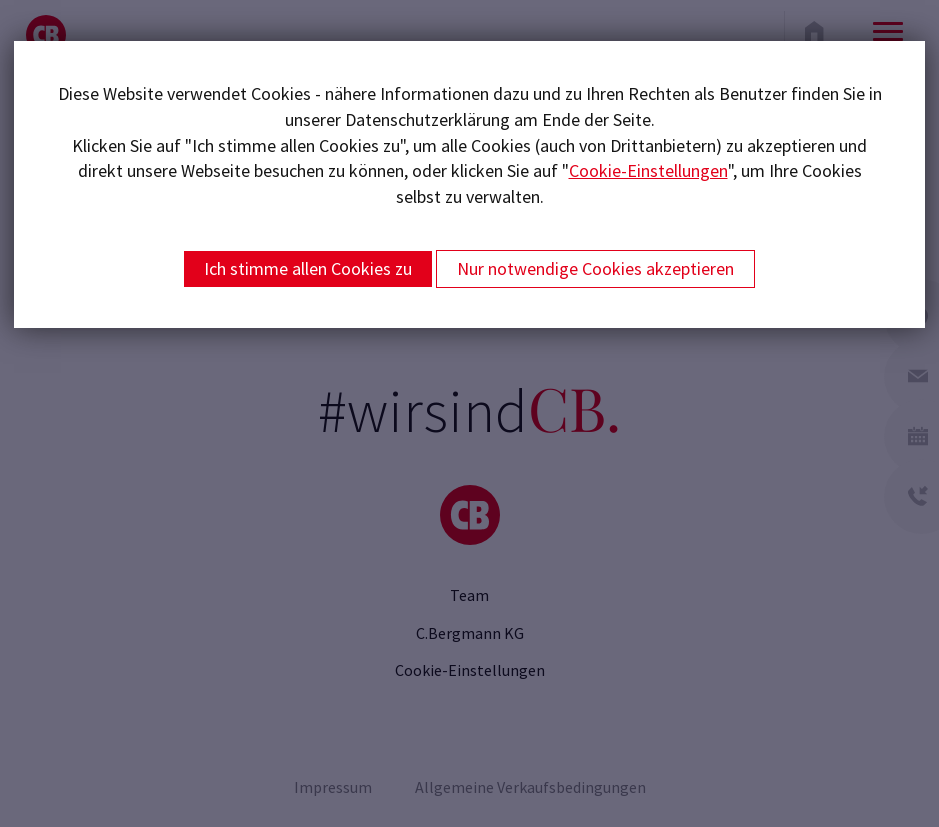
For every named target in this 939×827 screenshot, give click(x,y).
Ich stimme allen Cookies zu (308, 268)
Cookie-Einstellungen (648, 170)
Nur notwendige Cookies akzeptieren (595, 268)
